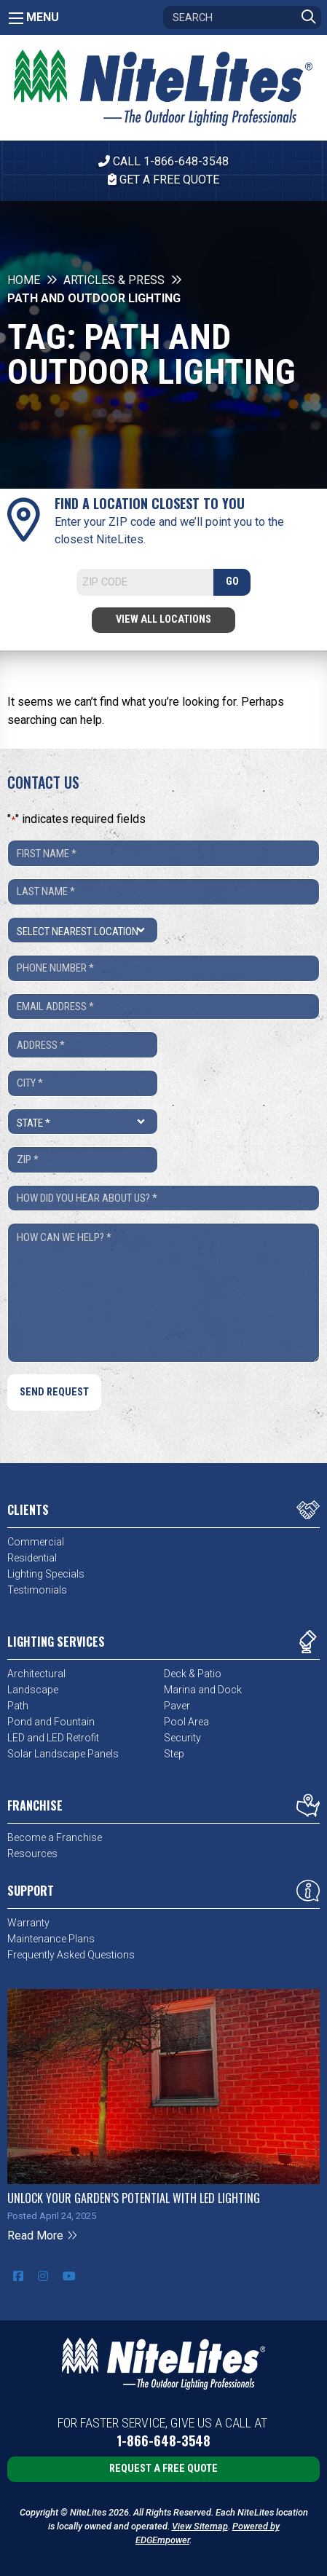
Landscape (32, 1689)
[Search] (242, 17)
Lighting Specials (45, 1574)
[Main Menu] (16, 18)
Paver (177, 1706)
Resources (32, 1853)
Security (182, 1738)
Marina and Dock (203, 1689)
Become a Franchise (54, 1837)
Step (174, 1754)
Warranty (28, 1923)
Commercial (35, 1542)
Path (17, 1706)
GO (232, 581)
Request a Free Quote (163, 2468)
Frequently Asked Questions (71, 1955)
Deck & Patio (192, 1673)
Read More (42, 2235)
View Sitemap (200, 2526)
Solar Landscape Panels (63, 1754)
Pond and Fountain (51, 1722)
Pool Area (186, 1722)
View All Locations (163, 619)
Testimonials (37, 1590)
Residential (32, 1558)
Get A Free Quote (163, 179)
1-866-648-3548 (163, 2441)
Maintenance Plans (51, 1939)
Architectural (36, 1673)
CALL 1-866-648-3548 (163, 161)
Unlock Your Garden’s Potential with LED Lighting (133, 2198)
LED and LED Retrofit (53, 1738)
